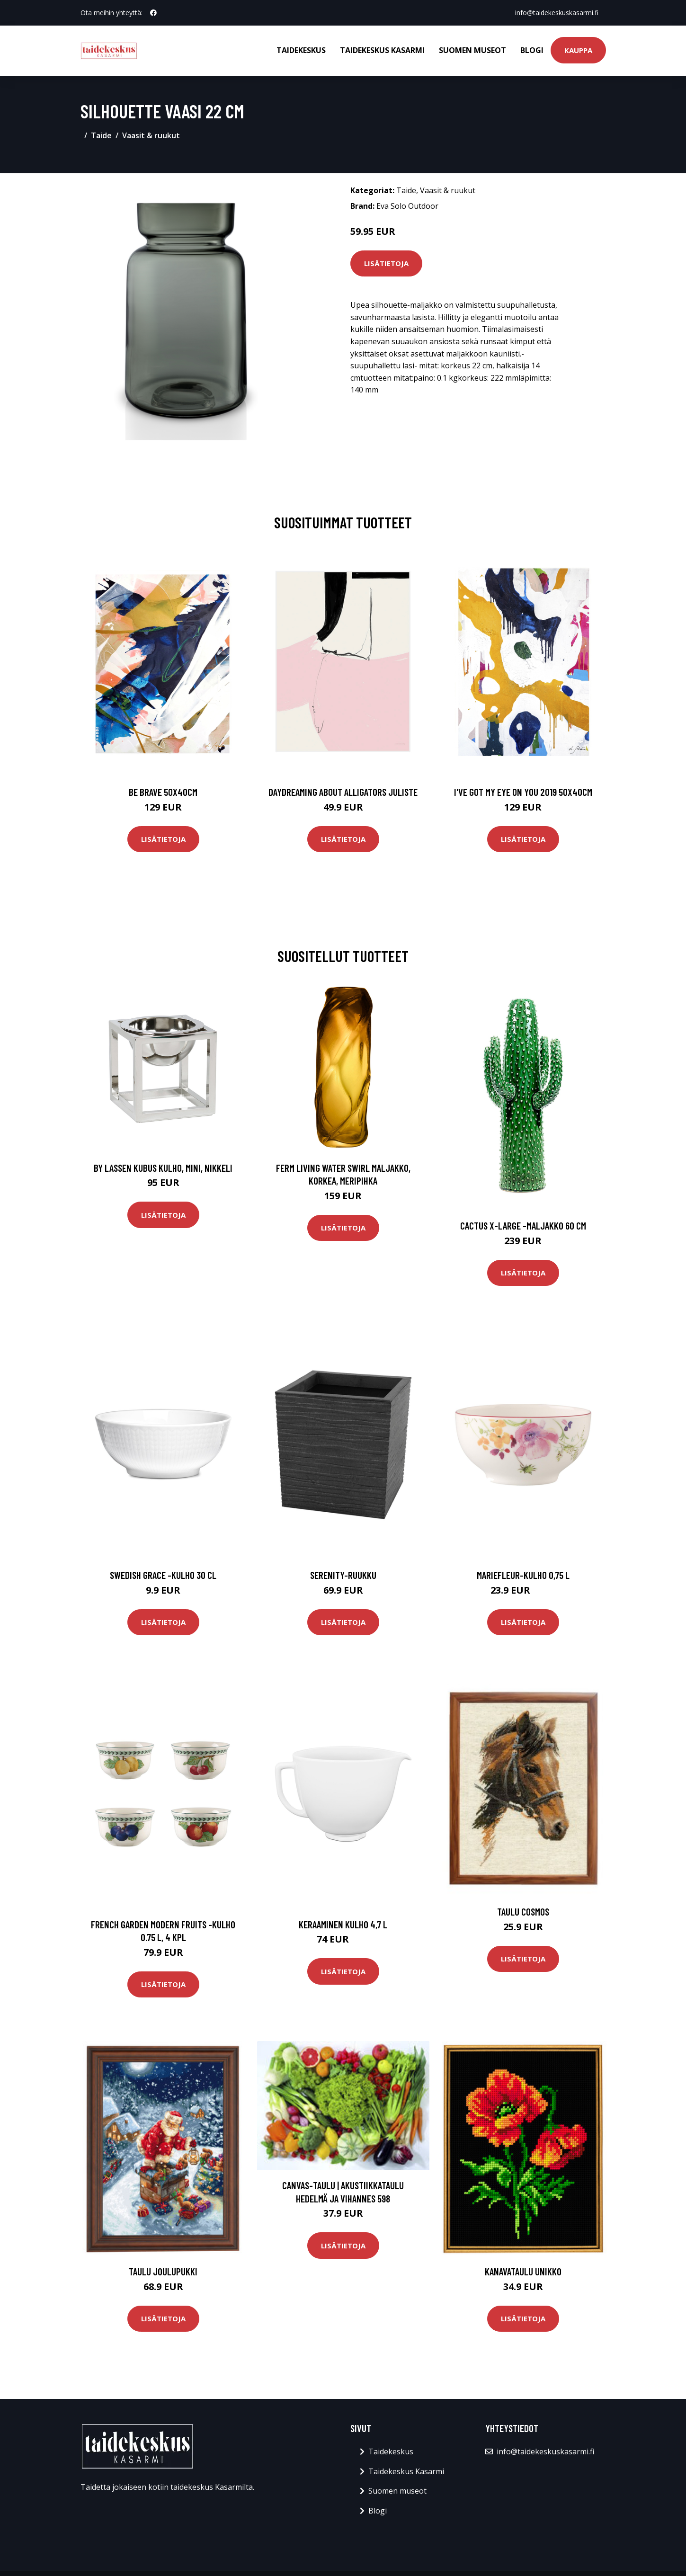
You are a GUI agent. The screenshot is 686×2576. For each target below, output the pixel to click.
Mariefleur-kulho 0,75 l (523, 1575)
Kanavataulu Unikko (523, 2271)
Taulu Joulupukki (163, 2271)
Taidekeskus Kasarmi (382, 50)
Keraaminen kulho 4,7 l (343, 1924)
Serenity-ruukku (343, 1575)
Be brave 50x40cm (163, 792)
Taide (101, 135)
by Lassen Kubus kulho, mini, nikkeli (163, 1168)
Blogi (531, 50)
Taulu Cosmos (523, 1911)
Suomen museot (472, 50)
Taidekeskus (301, 50)
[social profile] (153, 13)
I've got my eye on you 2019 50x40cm (523, 792)
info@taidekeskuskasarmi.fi (556, 12)
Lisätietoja (386, 263)
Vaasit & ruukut (151, 135)
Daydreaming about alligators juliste (343, 792)
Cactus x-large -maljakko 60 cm (523, 1225)
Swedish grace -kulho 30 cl (163, 1575)
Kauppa (578, 50)
